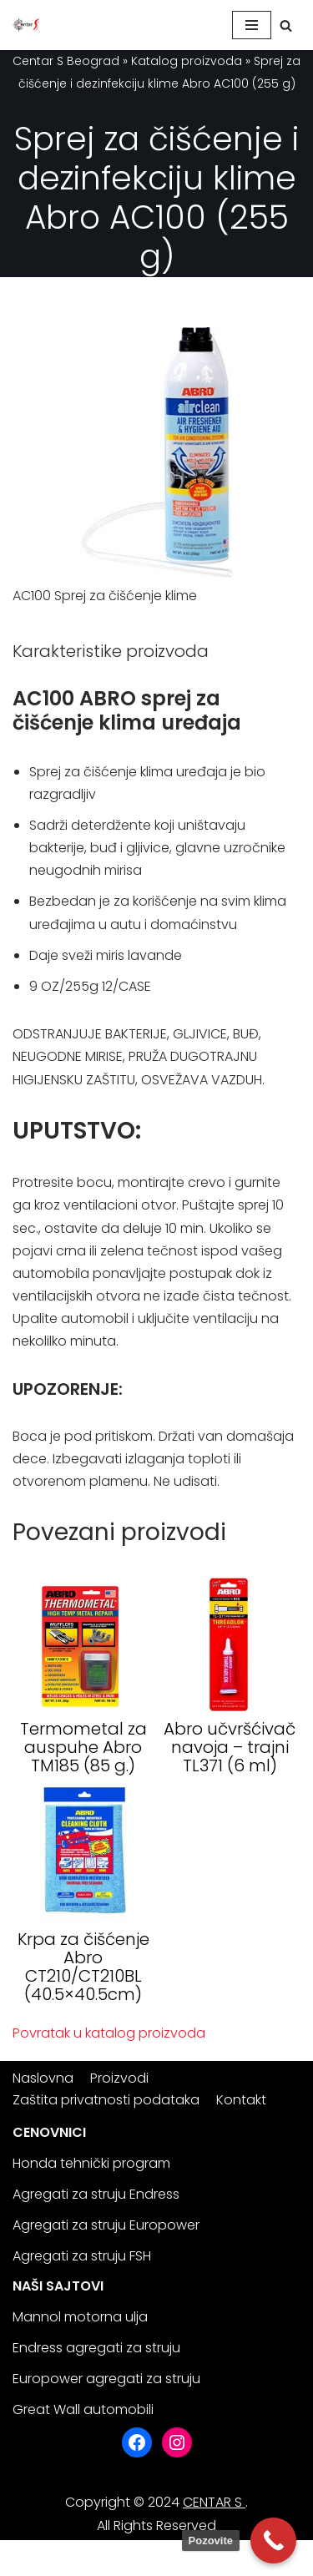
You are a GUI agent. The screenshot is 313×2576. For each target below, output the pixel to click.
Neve (29, 2558)
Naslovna (43, 2078)
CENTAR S (214, 2502)
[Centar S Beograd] (26, 25)
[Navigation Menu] (251, 25)
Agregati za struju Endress (96, 2194)
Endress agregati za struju (96, 2347)
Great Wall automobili (83, 2409)
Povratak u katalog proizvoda (109, 2033)
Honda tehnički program (91, 2163)
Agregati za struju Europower (106, 2225)
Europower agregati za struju (106, 2378)
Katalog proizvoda (186, 61)
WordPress (171, 2558)
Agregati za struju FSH (82, 2255)
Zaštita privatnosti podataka (106, 2099)
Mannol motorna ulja (80, 2316)
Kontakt (241, 2099)
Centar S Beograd (66, 61)
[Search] (286, 25)
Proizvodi (119, 2078)
